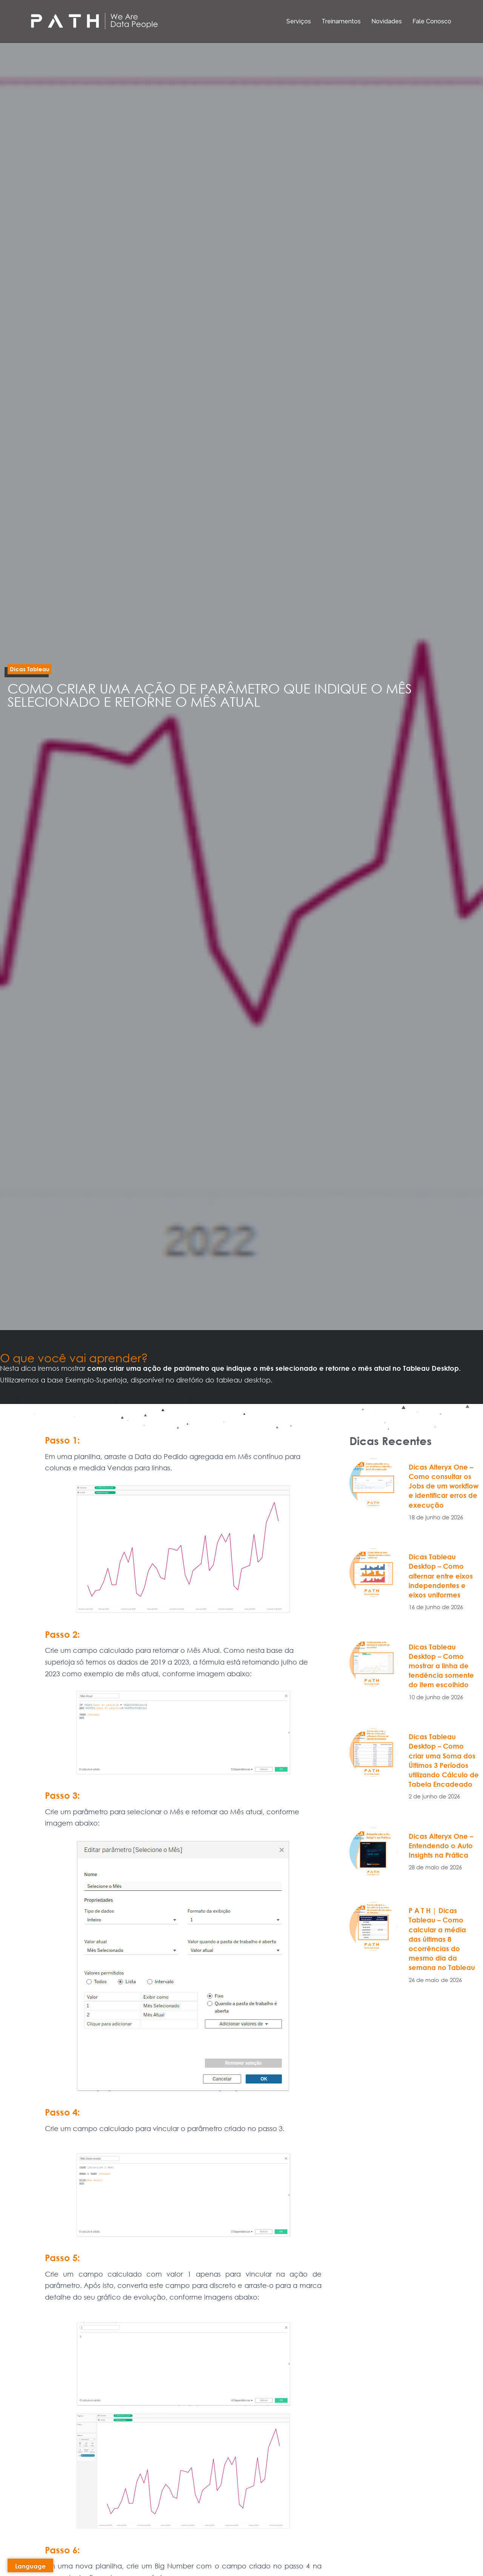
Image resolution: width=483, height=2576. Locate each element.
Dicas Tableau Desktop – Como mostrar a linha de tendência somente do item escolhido (441, 1666)
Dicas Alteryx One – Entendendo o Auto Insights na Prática (441, 1845)
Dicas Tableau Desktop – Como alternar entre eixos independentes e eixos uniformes (441, 1576)
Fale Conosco (431, 21)
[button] (30, 669)
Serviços (298, 21)
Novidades (386, 21)
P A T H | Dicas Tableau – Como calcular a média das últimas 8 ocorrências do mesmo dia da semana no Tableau (442, 1939)
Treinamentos (341, 21)
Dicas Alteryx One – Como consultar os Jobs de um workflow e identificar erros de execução (443, 1486)
